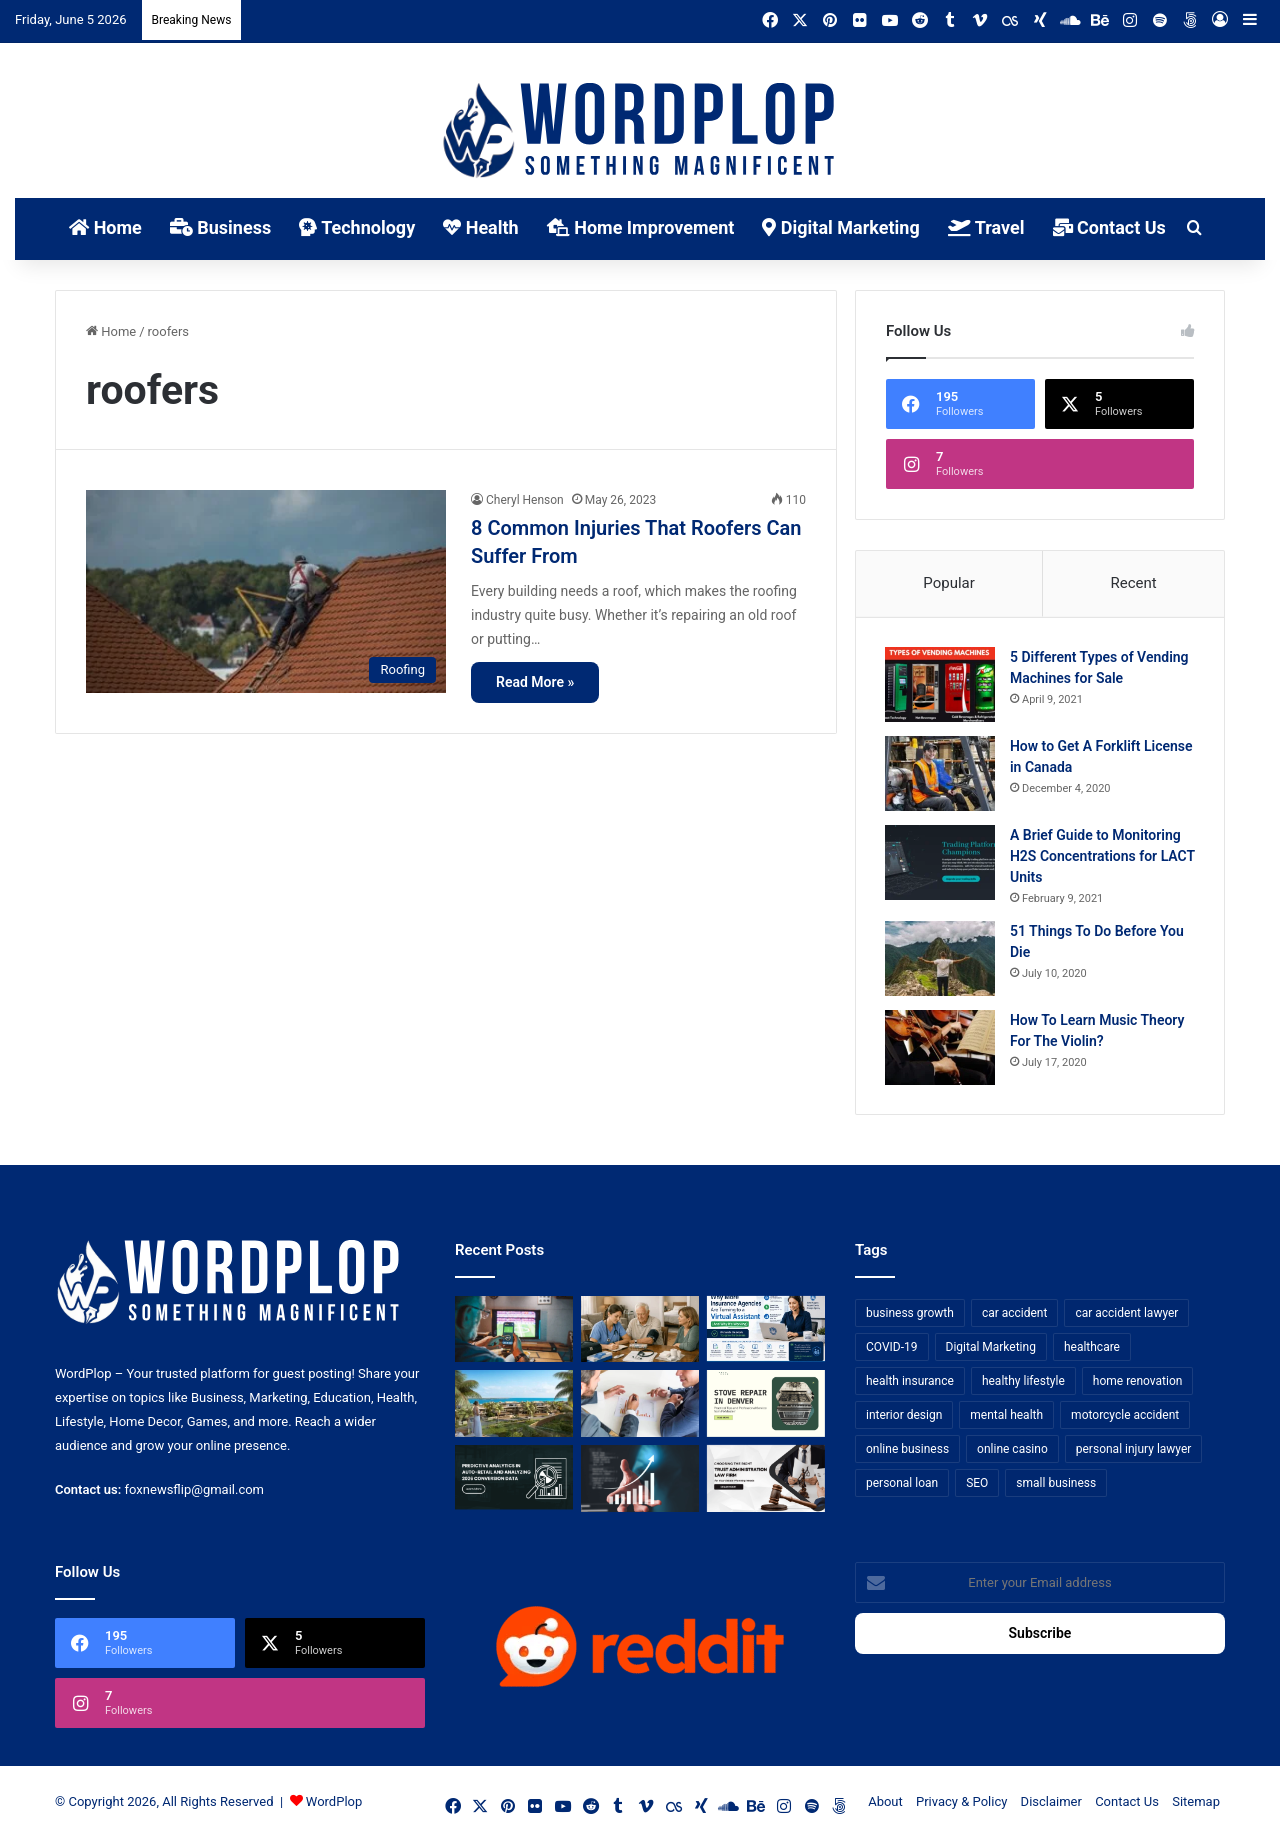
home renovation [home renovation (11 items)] (1138, 1383)
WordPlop (334, 1803)
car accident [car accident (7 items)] (1015, 1315)
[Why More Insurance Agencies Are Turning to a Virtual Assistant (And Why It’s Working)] (766, 1331)
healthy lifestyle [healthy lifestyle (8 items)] (1023, 1383)
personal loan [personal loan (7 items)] (902, 1485)
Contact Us (1109, 227)
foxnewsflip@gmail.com (194, 1491)
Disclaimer (1051, 1803)
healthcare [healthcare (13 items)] (1092, 1349)
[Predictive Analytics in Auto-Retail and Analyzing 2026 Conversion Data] (514, 1480)
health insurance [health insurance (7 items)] (910, 1383)
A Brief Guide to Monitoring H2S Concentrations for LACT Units (1096, 857)
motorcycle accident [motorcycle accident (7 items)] (1125, 1417)
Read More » (535, 682)
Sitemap (1196, 1803)
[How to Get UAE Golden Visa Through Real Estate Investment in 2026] (514, 1406)
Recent (1133, 583)
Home (105, 227)
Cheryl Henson (525, 500)
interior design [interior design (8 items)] (904, 1417)
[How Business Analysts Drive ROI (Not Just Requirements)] (640, 1480)
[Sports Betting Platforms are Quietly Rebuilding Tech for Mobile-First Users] (514, 1331)
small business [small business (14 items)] (1056, 1485)
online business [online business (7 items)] (907, 1451)
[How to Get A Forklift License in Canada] (941, 774)
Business (220, 227)
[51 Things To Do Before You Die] (941, 959)
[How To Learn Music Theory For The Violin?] (941, 1048)
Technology (357, 227)
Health (480, 227)
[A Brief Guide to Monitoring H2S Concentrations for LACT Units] (941, 863)
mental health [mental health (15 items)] (1006, 1417)
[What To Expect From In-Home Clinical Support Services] (640, 1331)
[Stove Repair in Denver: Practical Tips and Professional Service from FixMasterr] (766, 1406)
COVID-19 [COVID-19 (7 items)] (892, 1349)
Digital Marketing (840, 227)
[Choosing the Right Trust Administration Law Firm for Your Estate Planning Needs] (766, 1480)
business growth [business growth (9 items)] (910, 1315)
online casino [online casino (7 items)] (1012, 1451)
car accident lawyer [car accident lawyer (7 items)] (1126, 1315)
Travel (986, 227)
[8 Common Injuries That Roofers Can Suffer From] (266, 591)
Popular (949, 583)
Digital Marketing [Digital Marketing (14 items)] (991, 1349)
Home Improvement (641, 227)
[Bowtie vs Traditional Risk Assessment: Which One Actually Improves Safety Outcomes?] (640, 1406)
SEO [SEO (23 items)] (977, 1485)
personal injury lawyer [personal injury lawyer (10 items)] (1134, 1451)
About (885, 1803)
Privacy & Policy (961, 1803)
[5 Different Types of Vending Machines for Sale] (941, 685)
